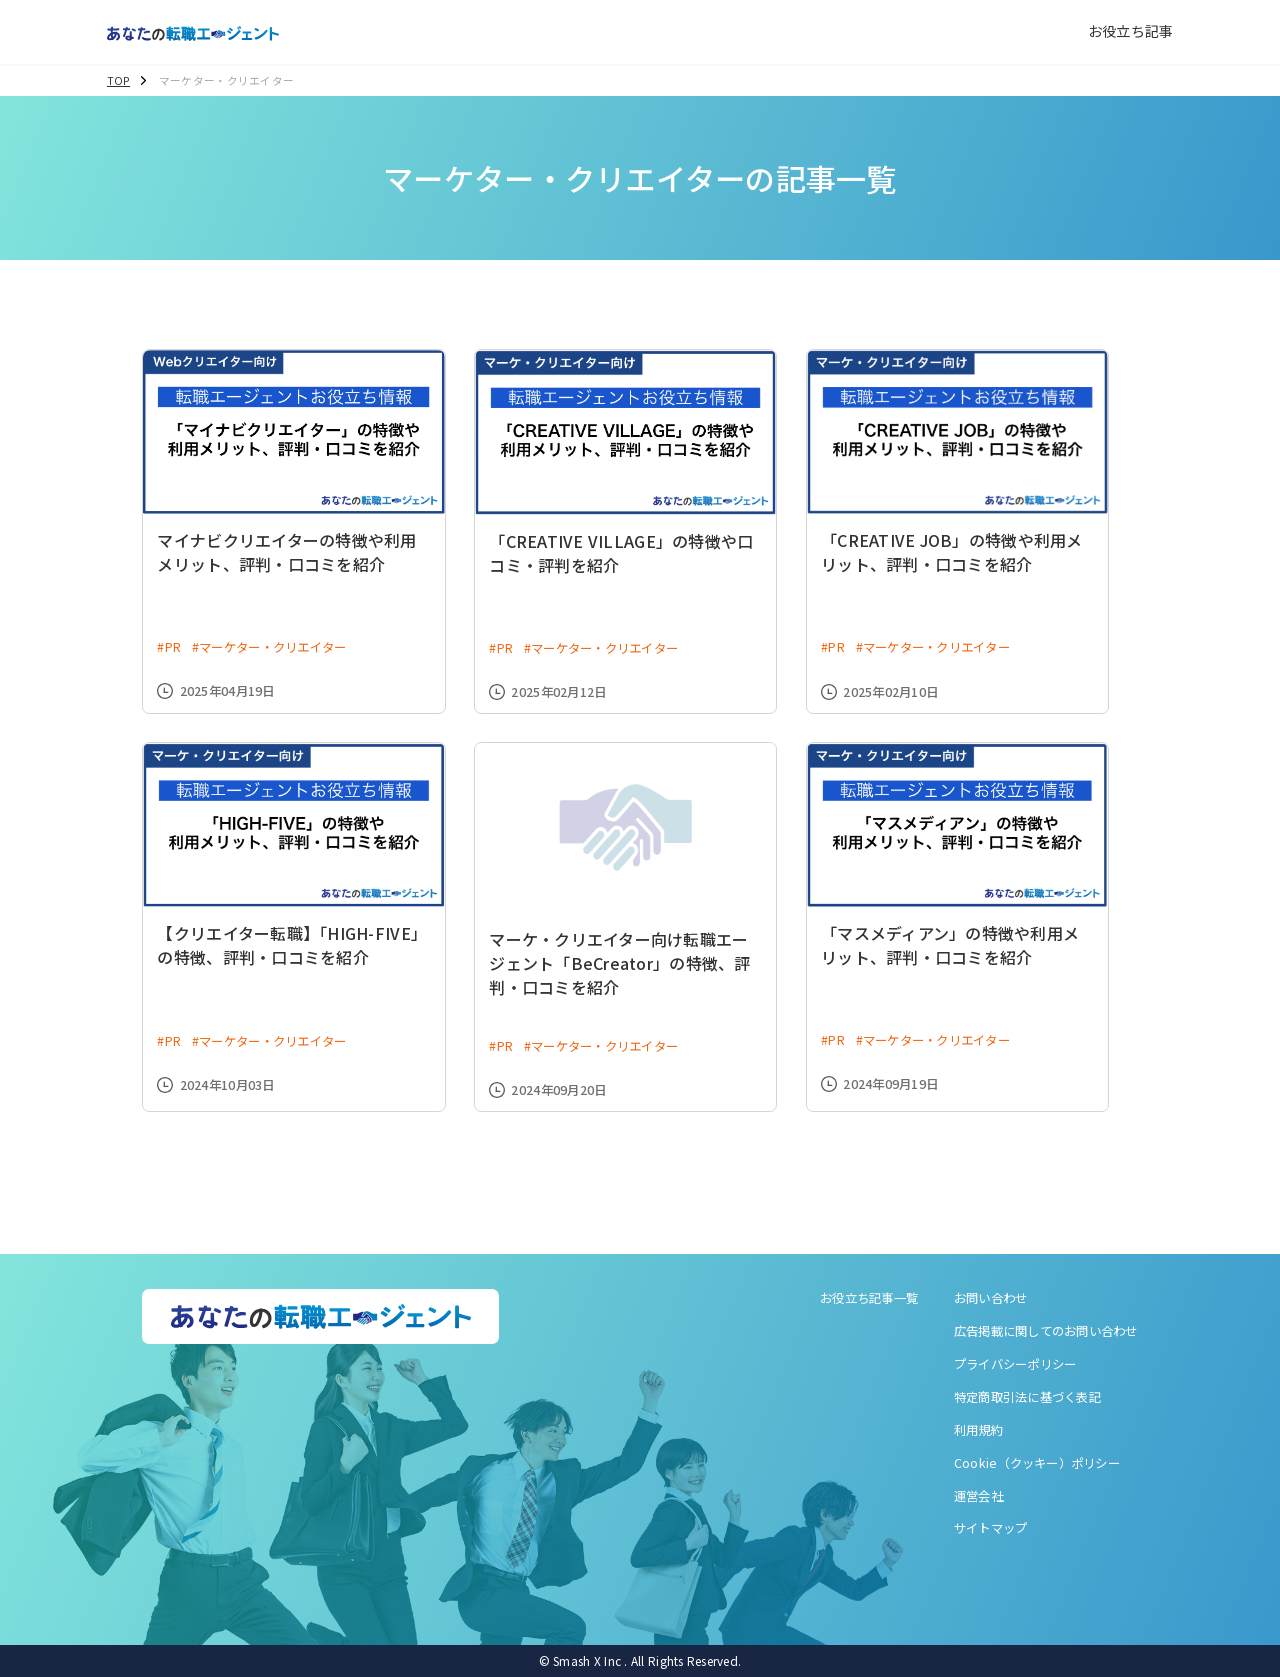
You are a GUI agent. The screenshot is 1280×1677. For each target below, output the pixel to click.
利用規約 (978, 1430)
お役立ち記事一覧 (869, 1298)
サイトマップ (991, 1528)
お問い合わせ (991, 1298)
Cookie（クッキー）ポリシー (1037, 1463)
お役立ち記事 (1131, 31)
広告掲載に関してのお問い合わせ (1046, 1331)
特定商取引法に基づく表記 (1027, 1397)
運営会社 (978, 1496)
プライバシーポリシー (1015, 1364)
